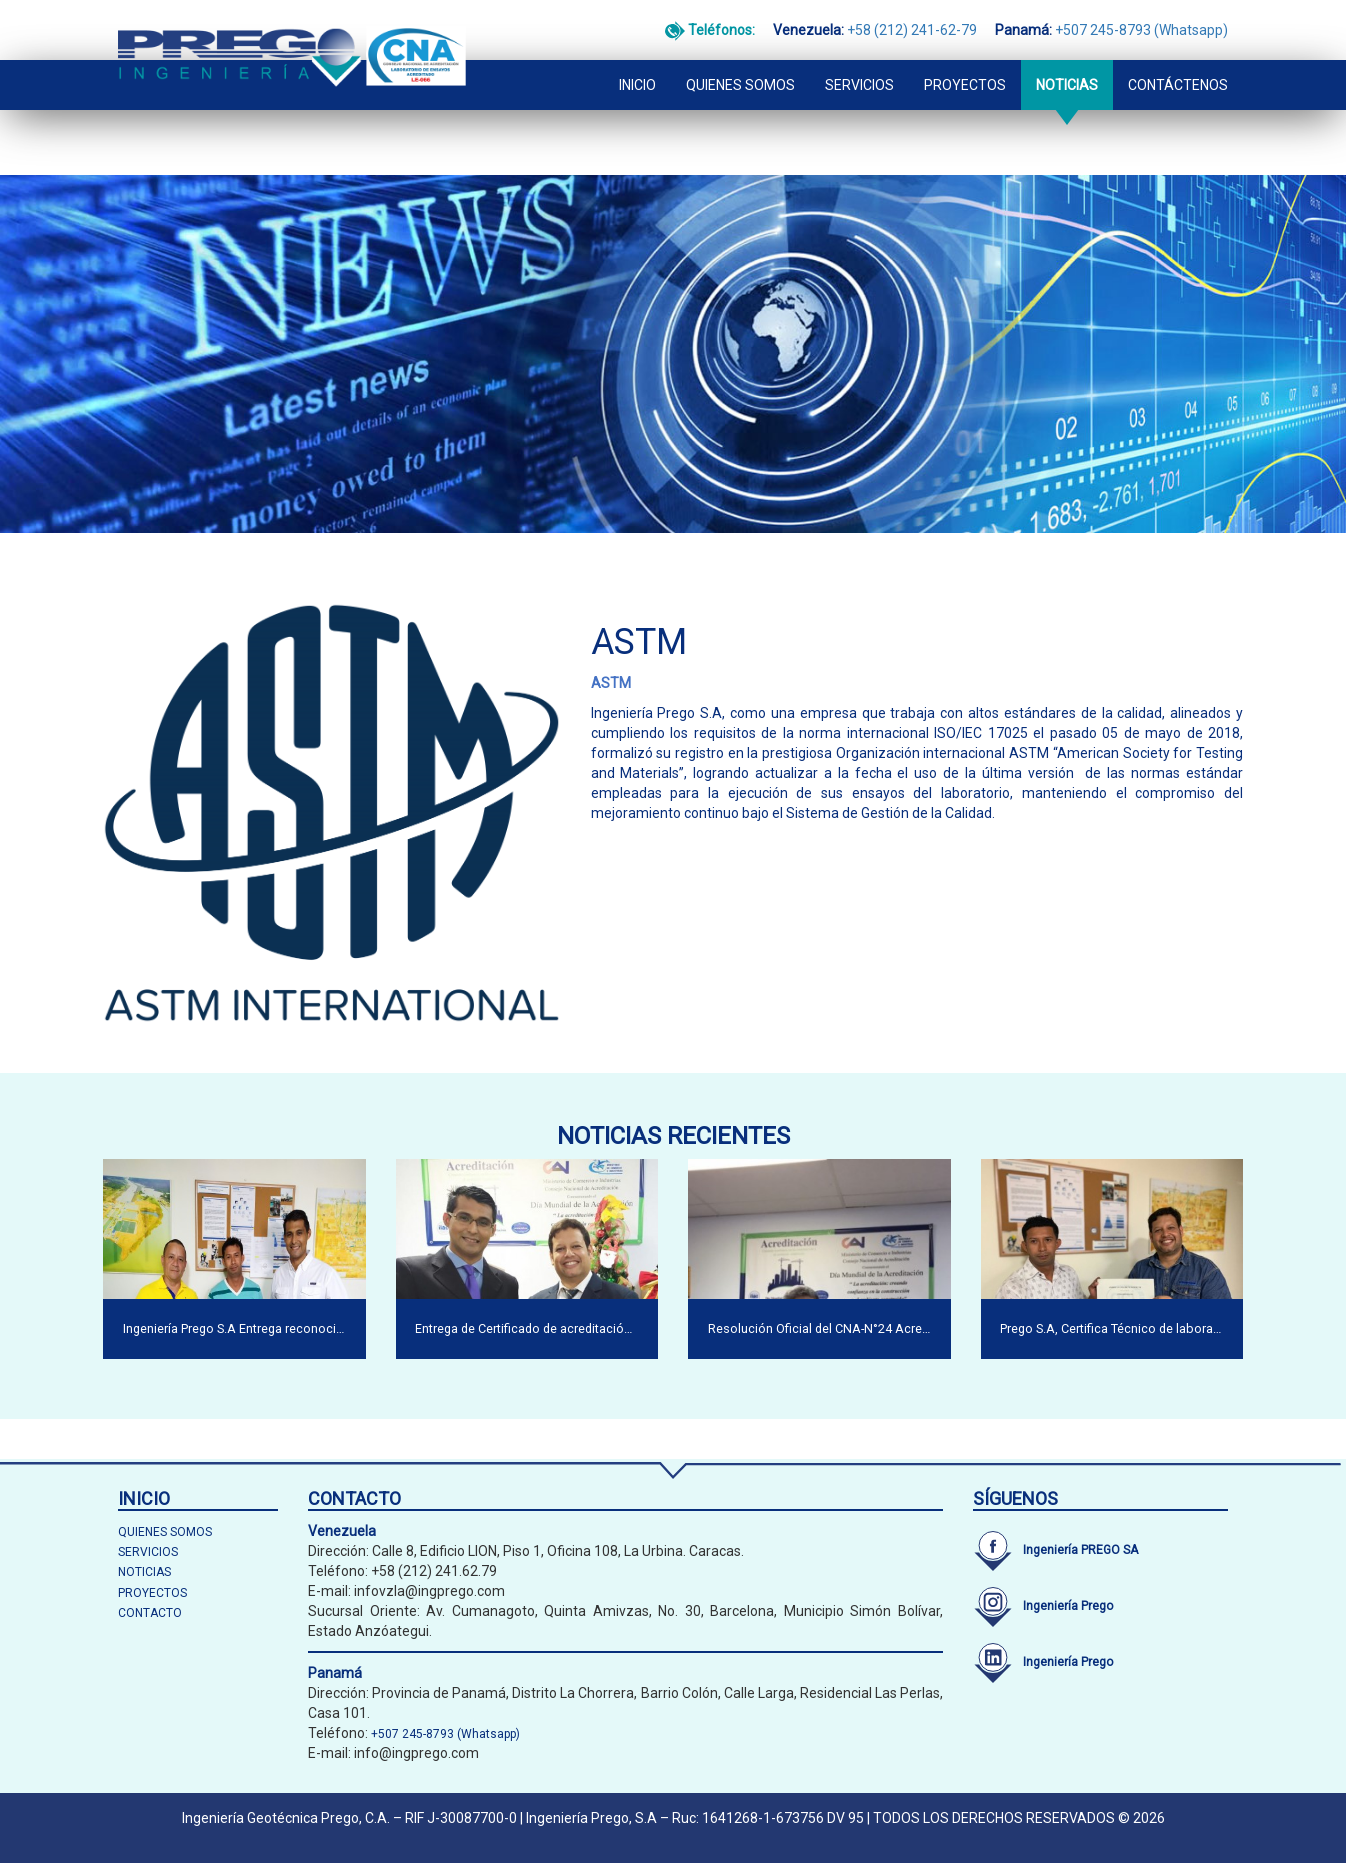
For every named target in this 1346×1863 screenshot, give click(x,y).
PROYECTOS (965, 85)
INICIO (637, 85)
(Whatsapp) (1191, 30)
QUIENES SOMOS (740, 85)
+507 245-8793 (1103, 30)
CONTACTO (150, 1613)
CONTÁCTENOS (1178, 85)
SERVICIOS (859, 85)
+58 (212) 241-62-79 (912, 30)
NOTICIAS (1067, 85)
